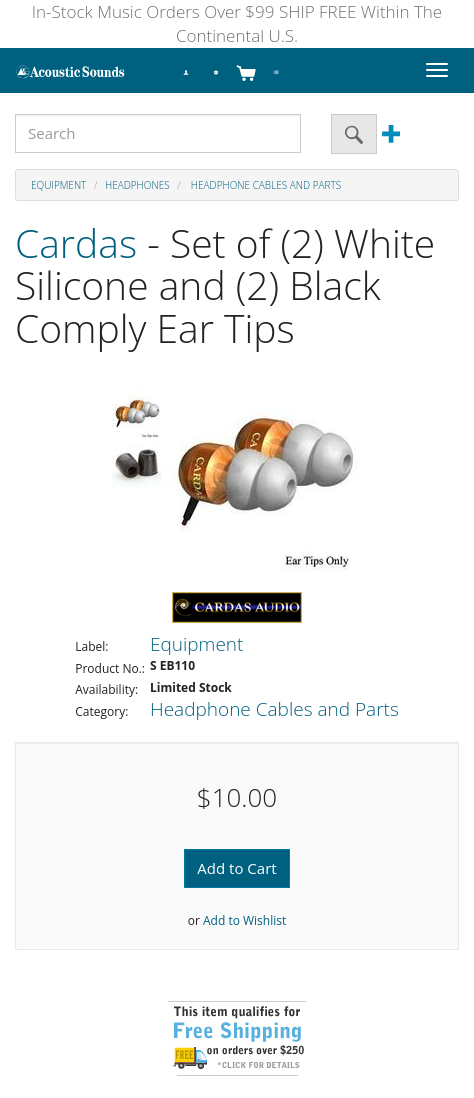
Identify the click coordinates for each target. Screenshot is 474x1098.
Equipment (58, 185)
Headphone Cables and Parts (264, 185)
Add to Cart (236, 868)
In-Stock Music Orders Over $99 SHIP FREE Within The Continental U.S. (237, 23)
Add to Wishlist (244, 920)
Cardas (76, 242)
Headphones (137, 185)
